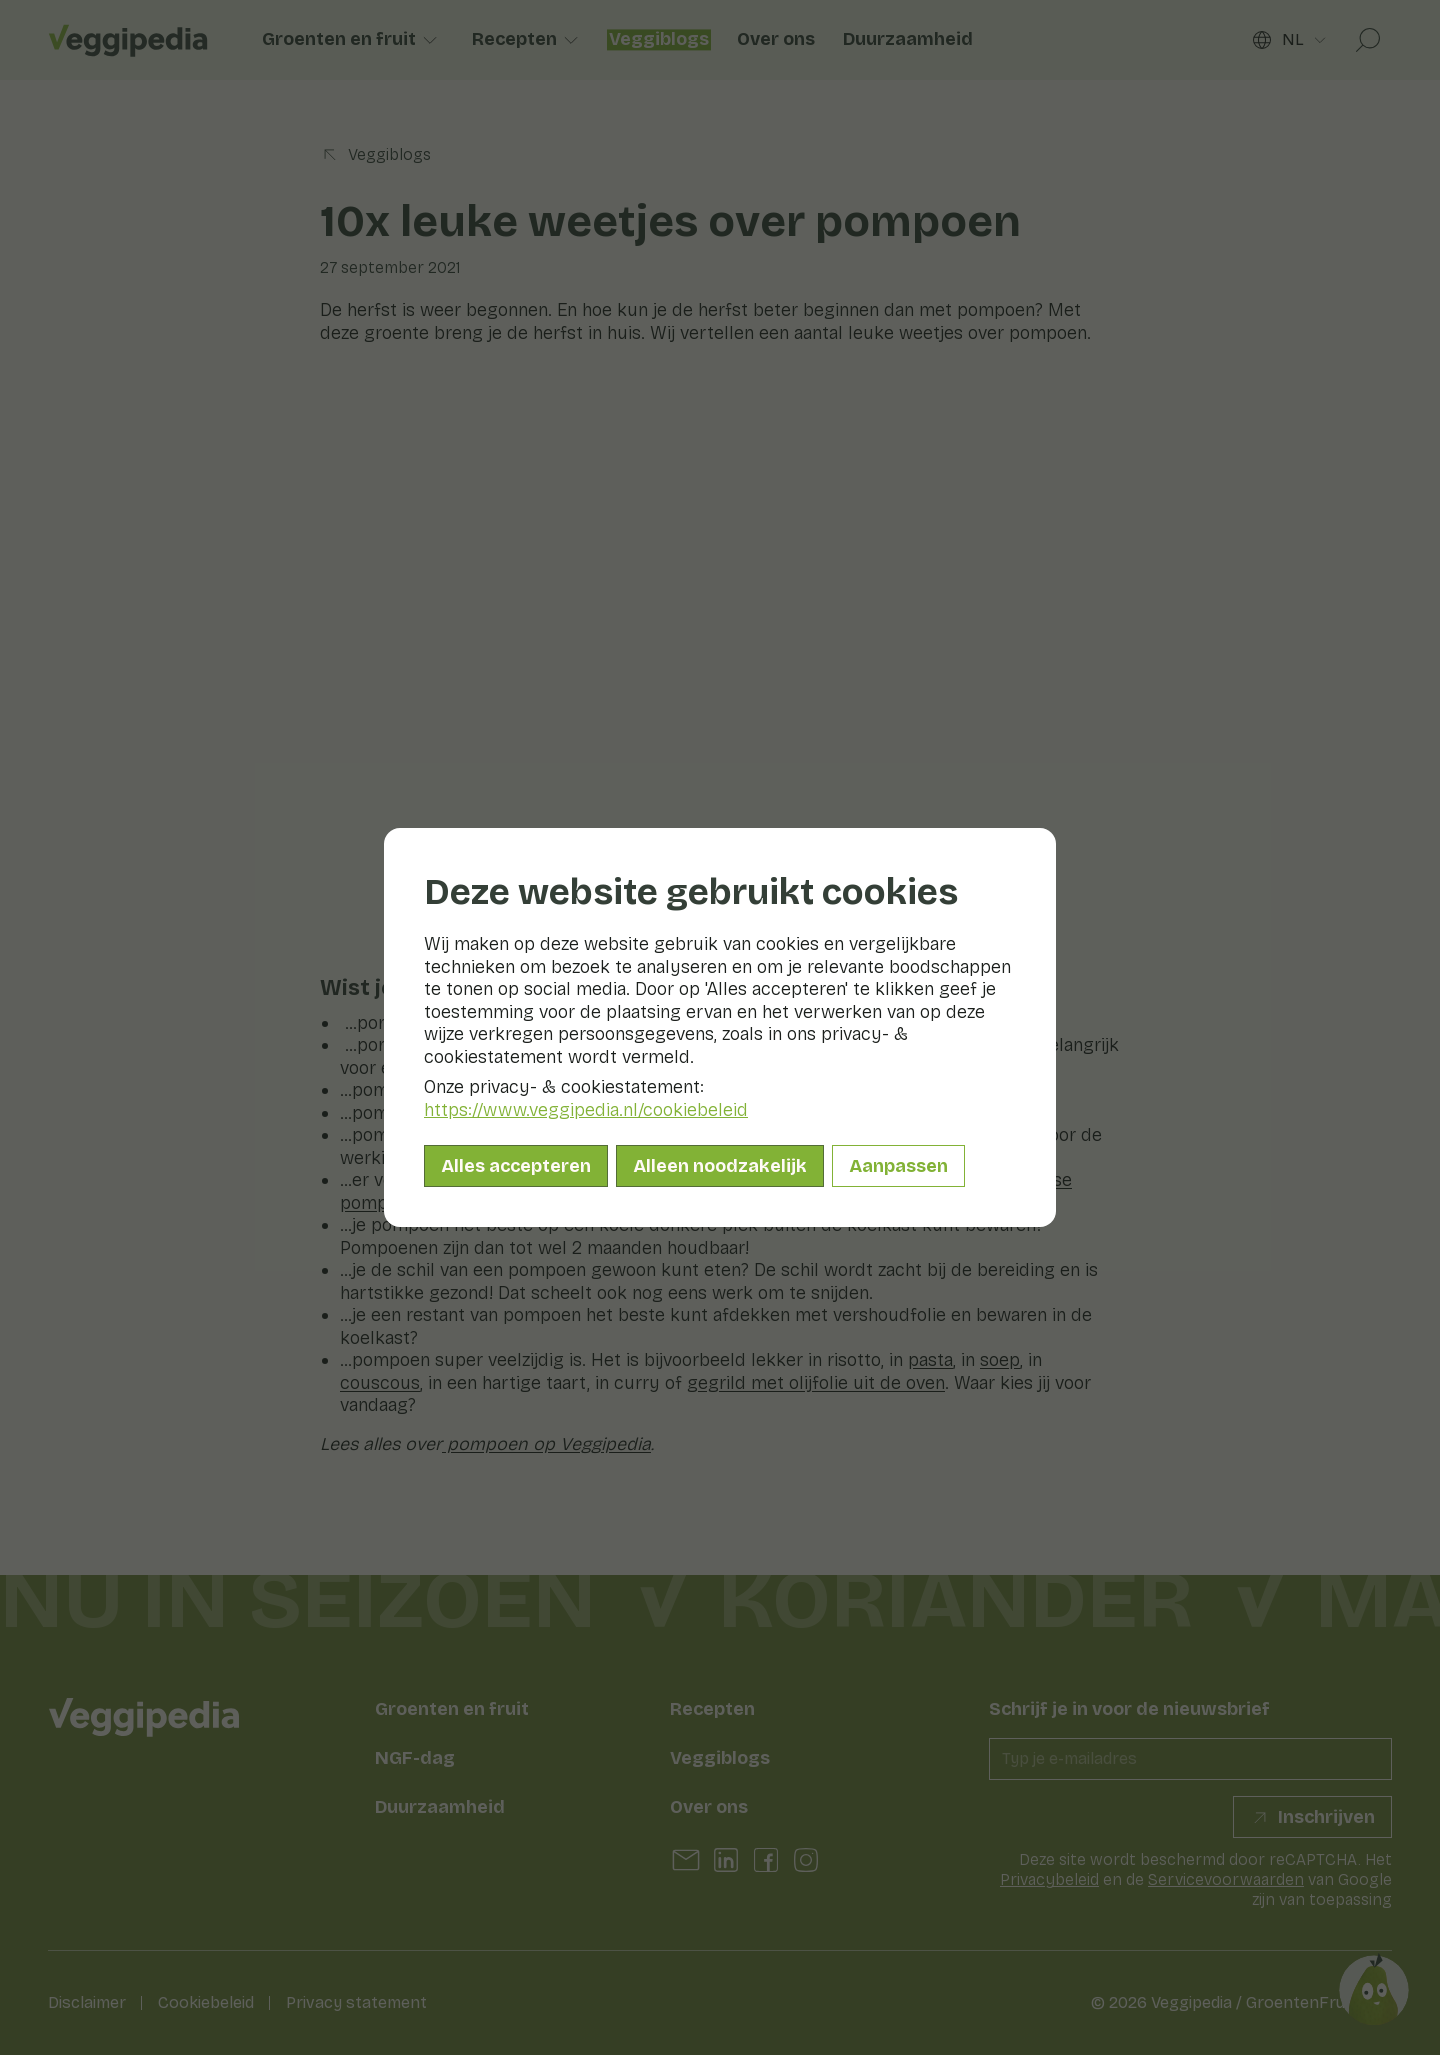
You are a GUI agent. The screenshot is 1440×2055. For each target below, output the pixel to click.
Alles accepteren (516, 1166)
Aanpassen (898, 1166)
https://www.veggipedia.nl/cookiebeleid (586, 1110)
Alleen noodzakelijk (720, 1166)
